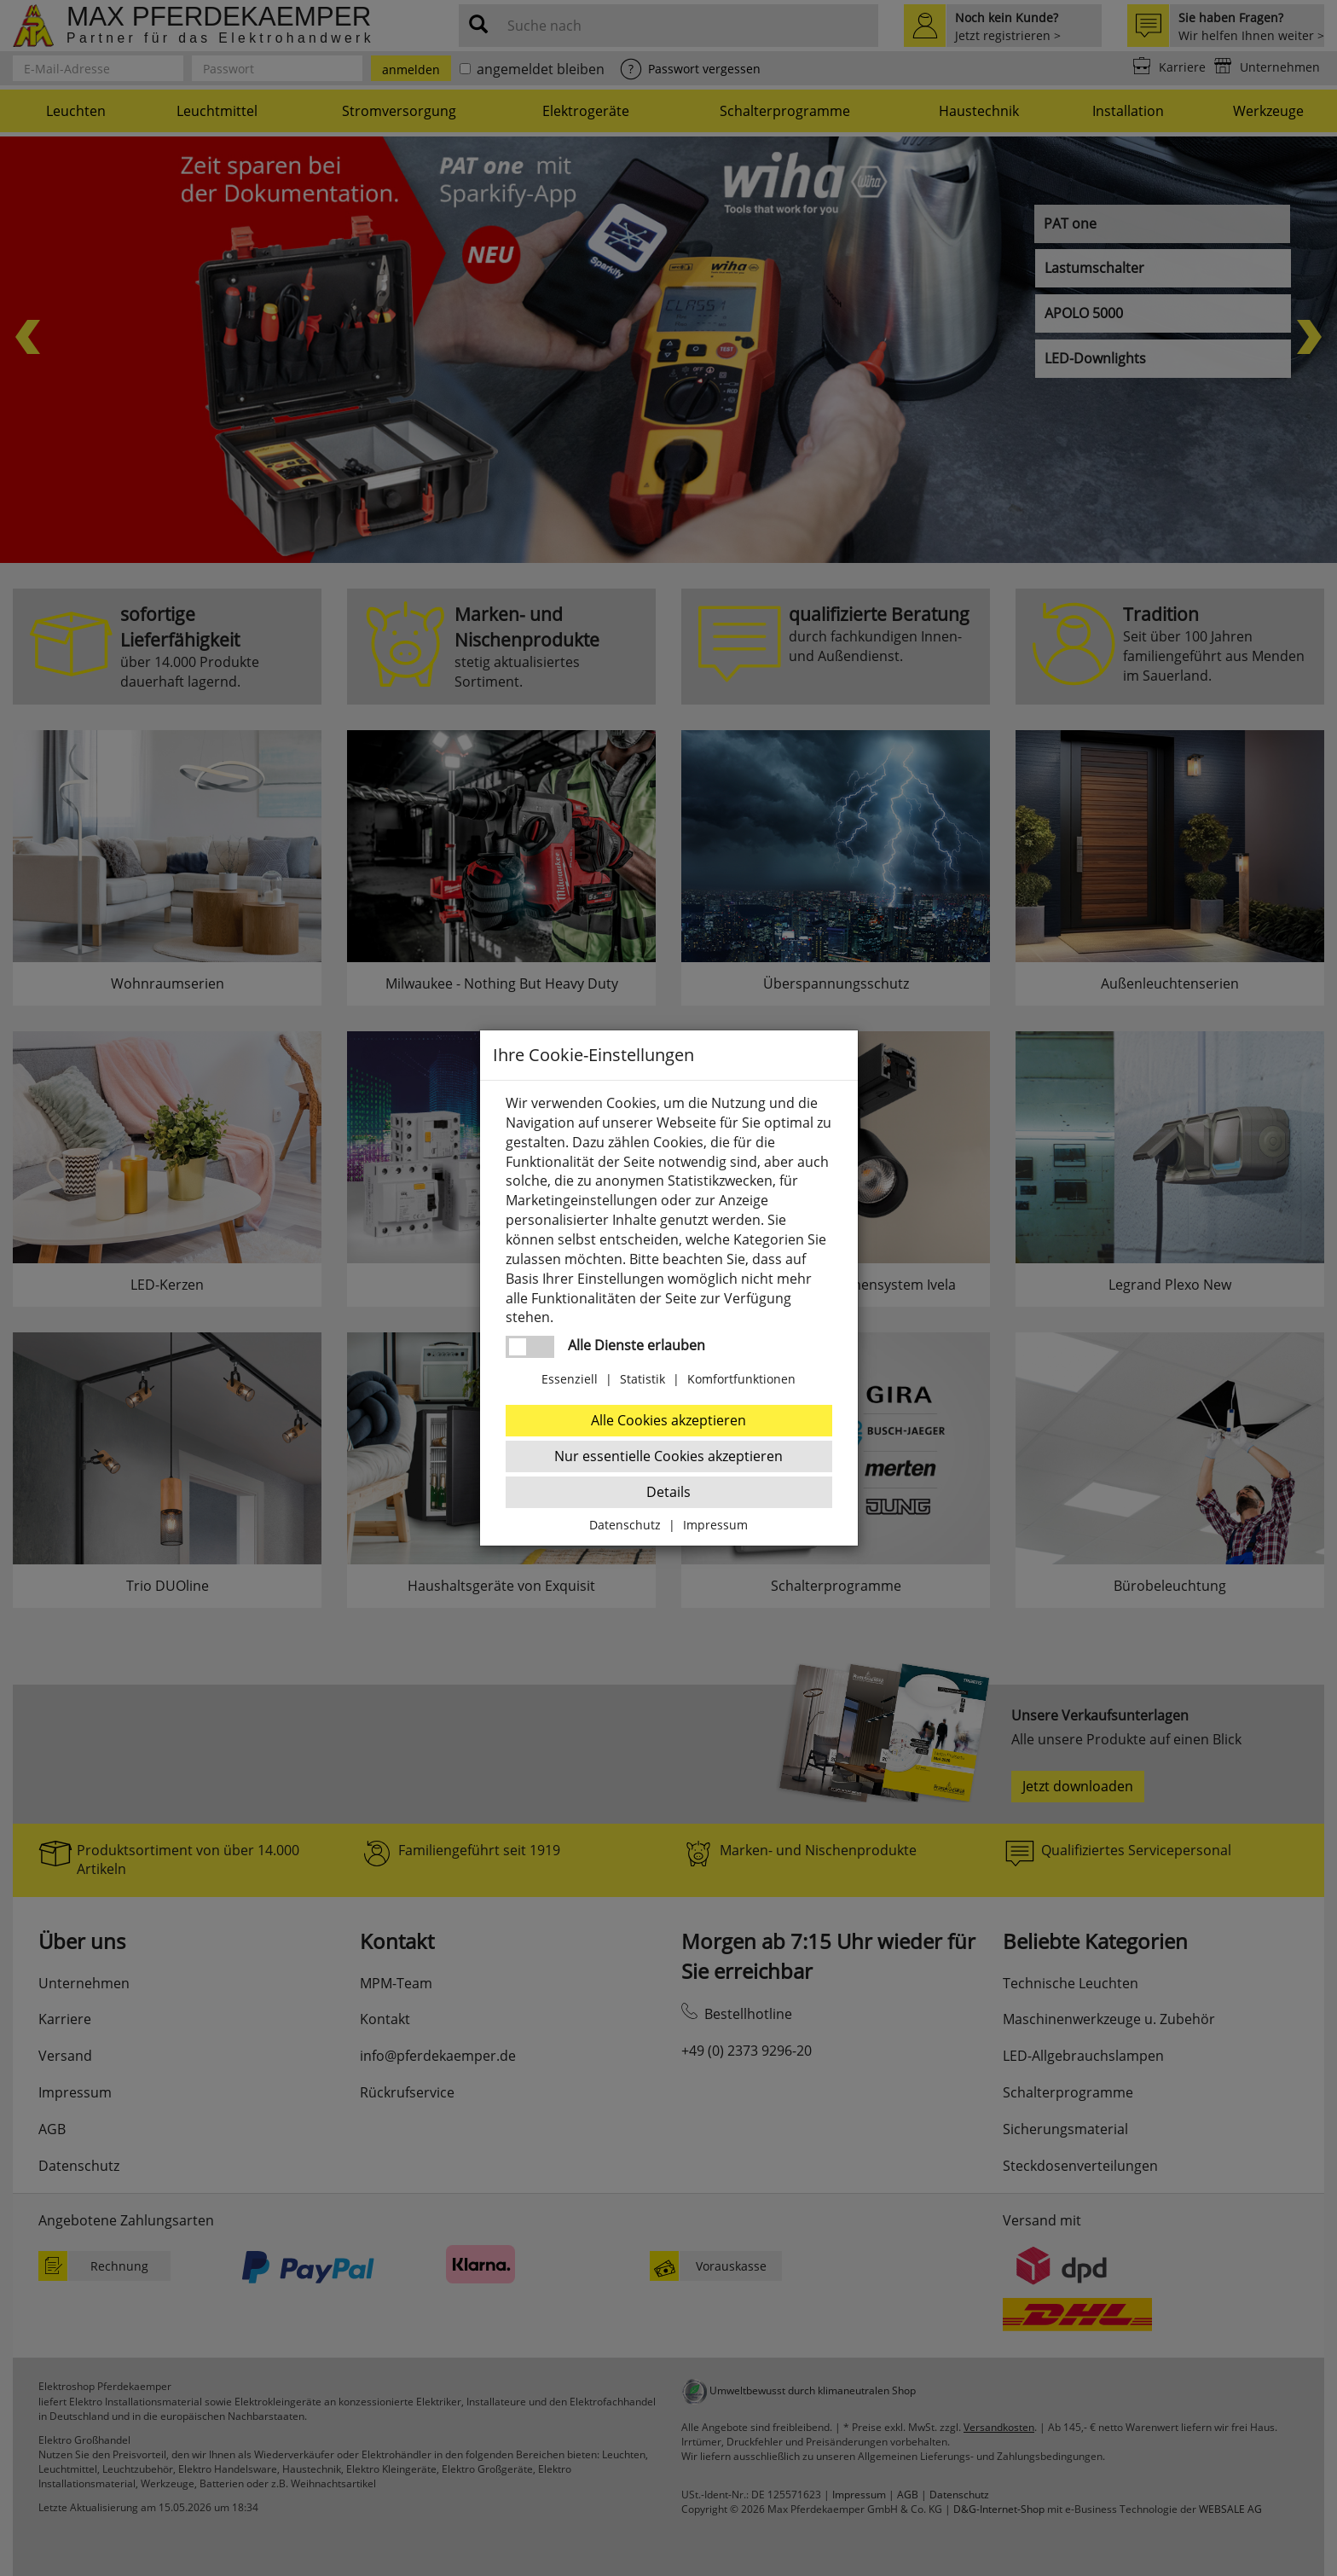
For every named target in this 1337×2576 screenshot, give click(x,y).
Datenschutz (625, 1525)
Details (668, 1491)
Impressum (715, 1525)
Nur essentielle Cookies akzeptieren (668, 1456)
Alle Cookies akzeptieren (668, 1420)
